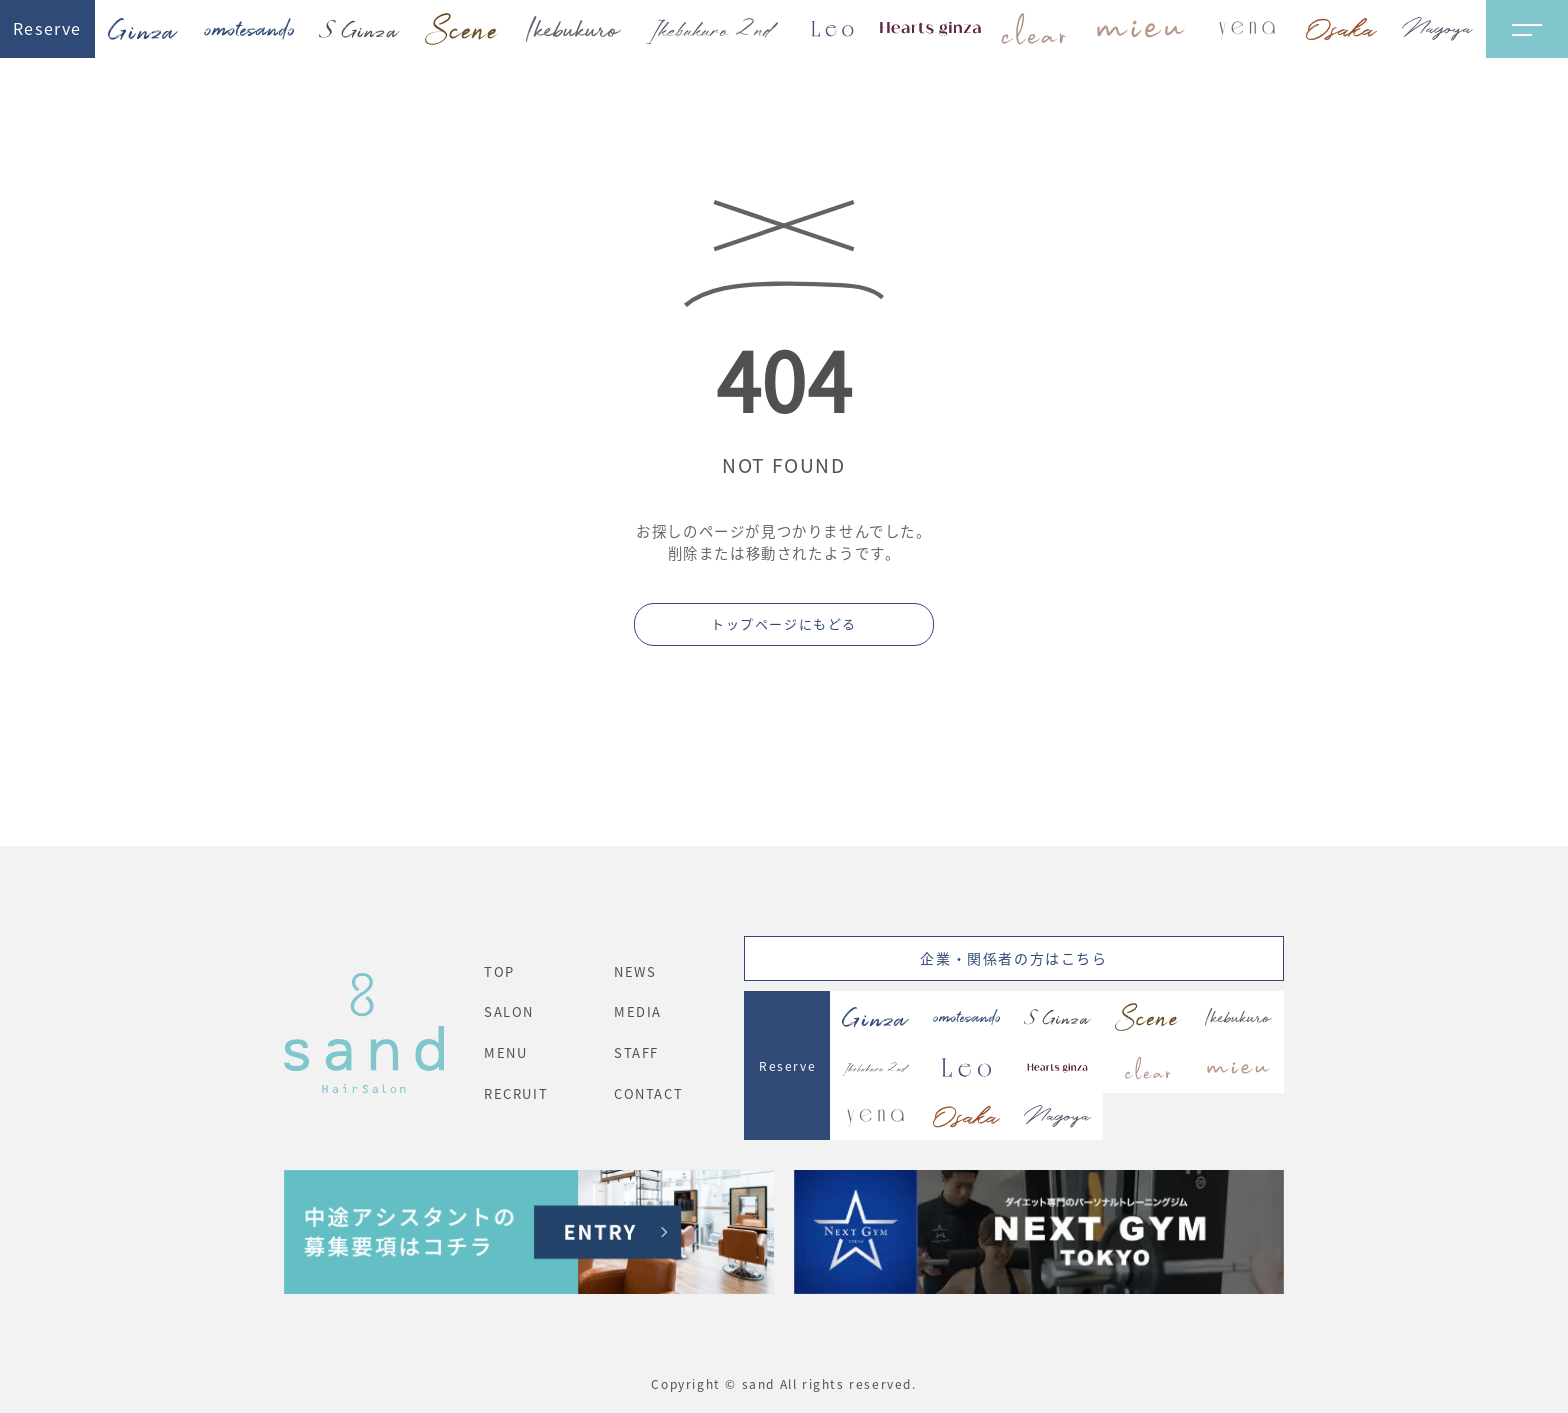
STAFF (636, 1052)
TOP (499, 971)
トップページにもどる (784, 623)
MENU (505, 1052)
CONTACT (648, 1093)
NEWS (635, 971)
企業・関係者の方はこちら (1013, 958)
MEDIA (638, 1011)
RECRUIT (516, 1093)
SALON (509, 1011)
